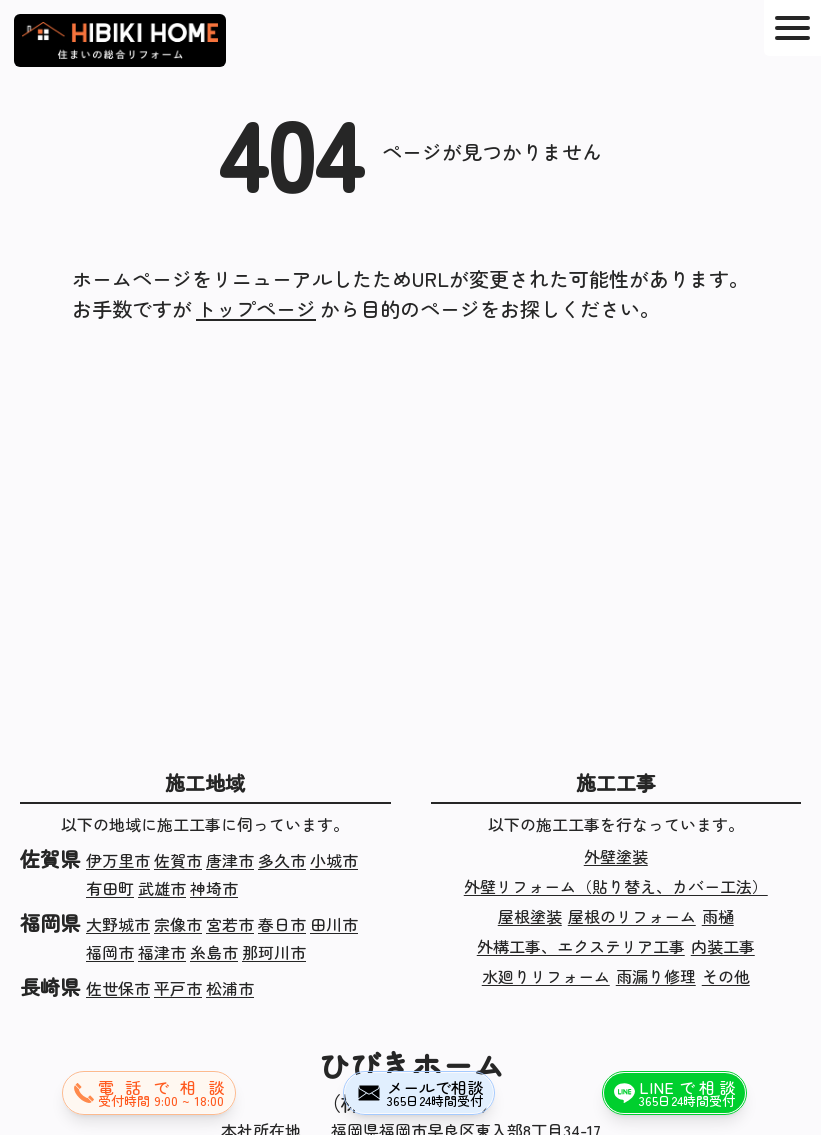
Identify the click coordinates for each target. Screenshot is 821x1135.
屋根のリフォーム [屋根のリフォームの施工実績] (632, 916)
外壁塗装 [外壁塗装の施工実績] (616, 856)
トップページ (256, 308)
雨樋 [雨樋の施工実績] (718, 916)
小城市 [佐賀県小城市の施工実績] (334, 860)
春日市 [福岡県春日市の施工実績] (282, 924)
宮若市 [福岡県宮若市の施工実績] (230, 924)
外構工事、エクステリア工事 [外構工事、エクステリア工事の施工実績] (581, 946)
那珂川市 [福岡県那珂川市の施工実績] (274, 952)
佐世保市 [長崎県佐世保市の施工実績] (118, 988)
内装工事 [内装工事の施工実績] (723, 946)
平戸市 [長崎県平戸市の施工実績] (178, 988)
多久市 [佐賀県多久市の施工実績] (282, 860)
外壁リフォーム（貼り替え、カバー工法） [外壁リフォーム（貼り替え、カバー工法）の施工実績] (616, 886)
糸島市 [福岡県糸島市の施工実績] (214, 952)
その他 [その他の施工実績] (726, 976)
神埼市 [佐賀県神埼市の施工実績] (214, 888)
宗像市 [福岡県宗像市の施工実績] (178, 924)
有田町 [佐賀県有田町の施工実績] (110, 888)
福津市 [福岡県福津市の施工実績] (162, 952)
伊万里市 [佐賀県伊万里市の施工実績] (118, 860)
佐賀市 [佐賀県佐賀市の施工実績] (178, 860)
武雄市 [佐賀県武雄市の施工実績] (162, 888)
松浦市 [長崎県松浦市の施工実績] (230, 988)
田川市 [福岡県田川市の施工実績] (334, 924)
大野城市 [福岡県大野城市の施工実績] (118, 924)
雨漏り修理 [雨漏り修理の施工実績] (656, 976)
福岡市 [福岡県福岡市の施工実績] (110, 952)
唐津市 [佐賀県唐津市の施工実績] (230, 860)
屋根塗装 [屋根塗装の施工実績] (530, 916)
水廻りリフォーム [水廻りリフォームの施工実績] (546, 976)
